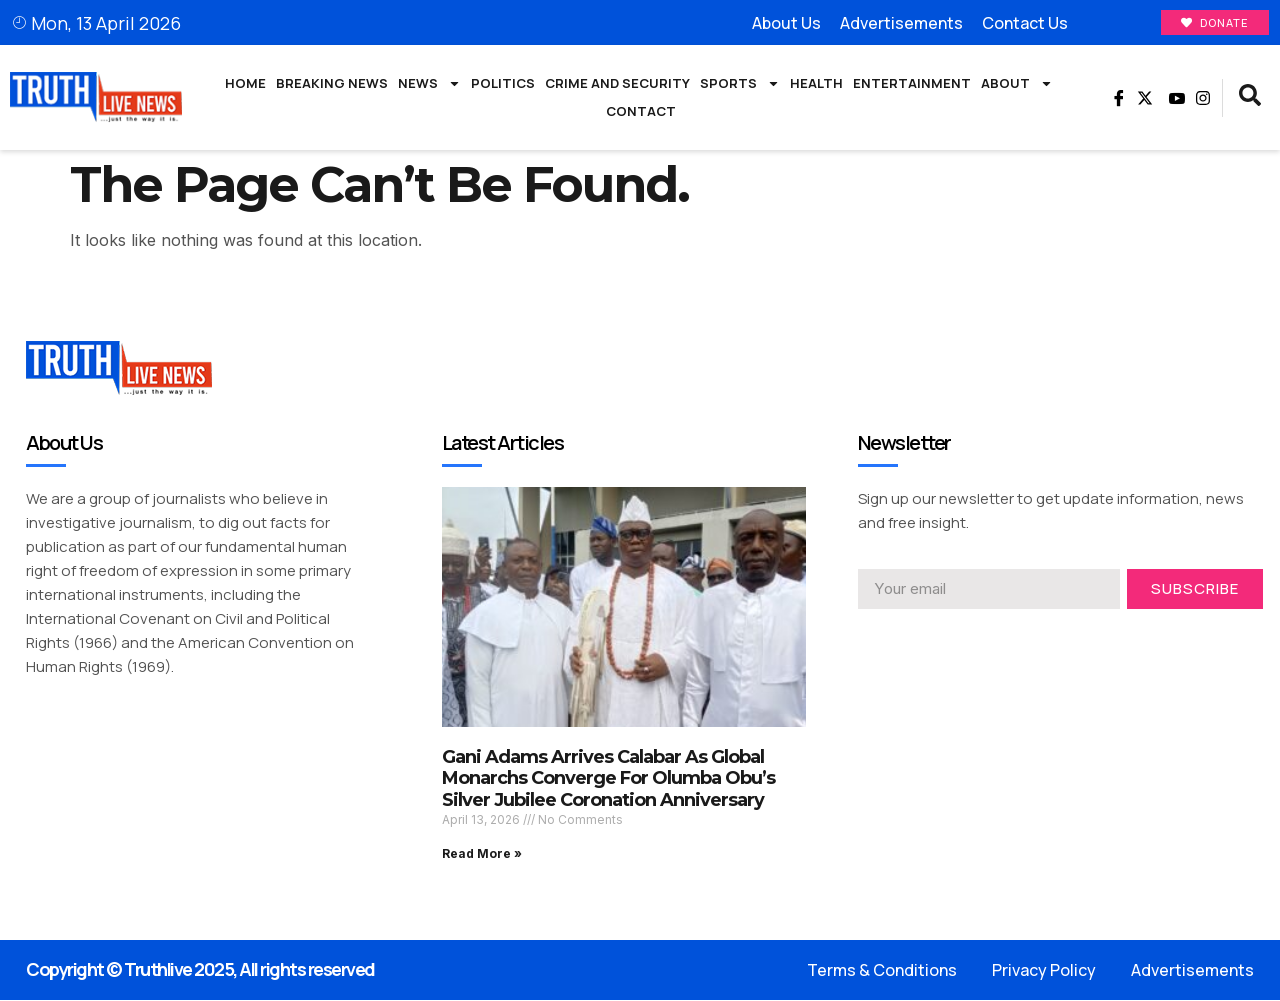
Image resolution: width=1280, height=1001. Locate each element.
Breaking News (332, 84)
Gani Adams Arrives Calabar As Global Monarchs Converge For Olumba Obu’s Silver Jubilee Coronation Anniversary (608, 779)
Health (816, 84)
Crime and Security (617, 84)
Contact (641, 112)
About (1017, 85)
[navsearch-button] (1250, 99)
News (429, 85)
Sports (740, 85)
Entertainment (912, 84)
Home (245, 84)
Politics (503, 84)
